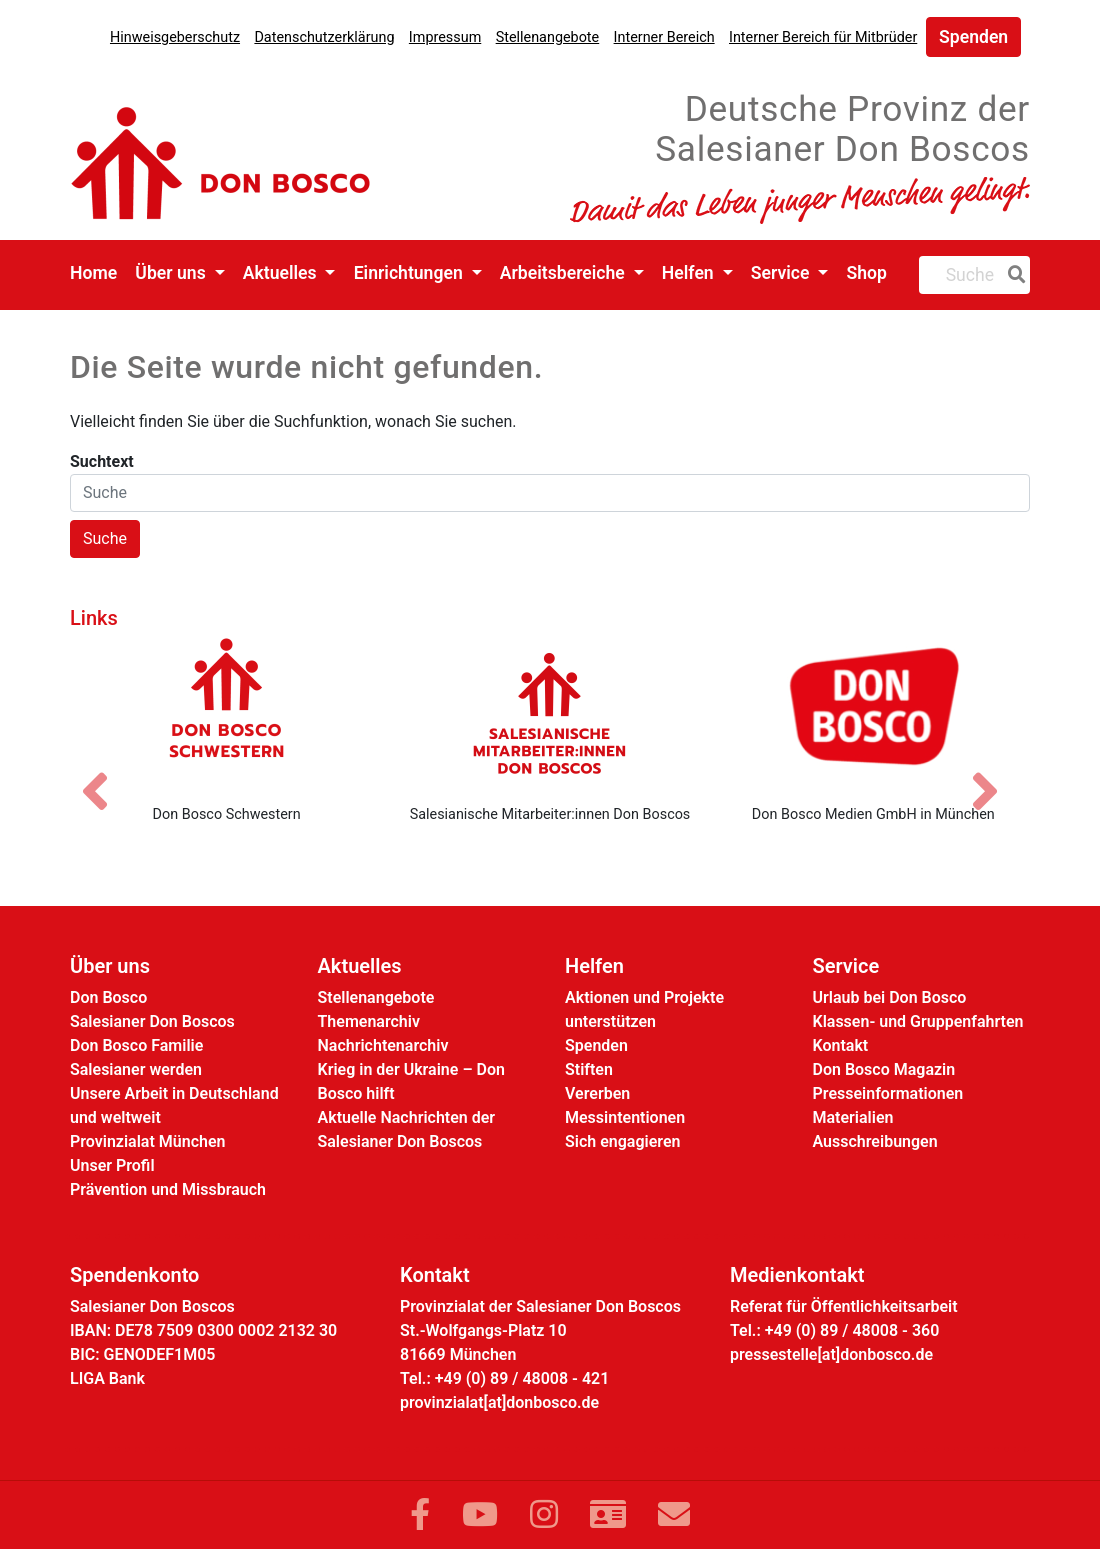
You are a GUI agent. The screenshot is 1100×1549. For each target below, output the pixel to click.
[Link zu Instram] (544, 1515)
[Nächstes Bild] (995, 774)
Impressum (445, 37)
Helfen (690, 273)
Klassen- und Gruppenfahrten (918, 1021)
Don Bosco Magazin (884, 1069)
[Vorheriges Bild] (105, 774)
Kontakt (841, 1045)
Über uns (172, 273)
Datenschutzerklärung (324, 37)
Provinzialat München (147, 1141)
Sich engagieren (622, 1141)
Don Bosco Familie (136, 1045)
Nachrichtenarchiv (383, 1045)
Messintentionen (625, 1117)
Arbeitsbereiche (564, 273)
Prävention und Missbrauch (168, 1189)
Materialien (853, 1117)
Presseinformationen (888, 1093)
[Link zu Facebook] (420, 1515)
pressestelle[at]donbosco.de (831, 1354)
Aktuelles (282, 273)
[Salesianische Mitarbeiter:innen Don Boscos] (549, 713)
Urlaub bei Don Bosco (890, 997)
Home (93, 273)
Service (782, 273)
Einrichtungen (410, 273)
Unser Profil (112, 1165)
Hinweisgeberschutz (175, 37)
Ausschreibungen (875, 1141)
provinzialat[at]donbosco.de (499, 1402)
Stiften (589, 1069)
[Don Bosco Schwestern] (226, 713)
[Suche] (1013, 275)
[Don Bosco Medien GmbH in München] (873, 713)
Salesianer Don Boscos (152, 1021)
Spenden (973, 37)
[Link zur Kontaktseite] (608, 1515)
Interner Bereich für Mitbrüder (823, 37)
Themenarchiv (369, 1021)
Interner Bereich (664, 37)
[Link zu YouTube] (480, 1515)
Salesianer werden (136, 1069)
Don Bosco (108, 997)
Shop (867, 273)
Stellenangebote (548, 37)
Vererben (597, 1093)
